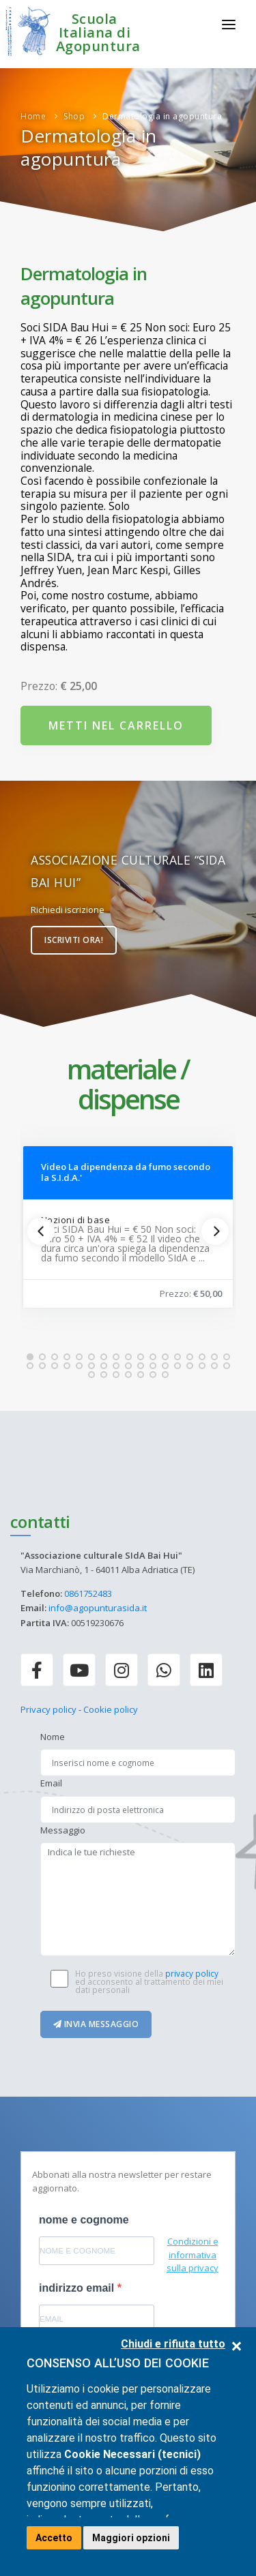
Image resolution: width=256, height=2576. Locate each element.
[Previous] (41, 1231)
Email (51, 1783)
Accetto (53, 2537)
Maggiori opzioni (131, 2537)
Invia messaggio (96, 2024)
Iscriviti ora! (73, 940)
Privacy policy (48, 1709)
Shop (74, 116)
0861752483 (88, 1593)
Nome (52, 1737)
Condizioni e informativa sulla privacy (192, 2254)
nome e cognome (84, 2220)
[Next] (215, 1231)
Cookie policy (110, 1709)
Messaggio (62, 1830)
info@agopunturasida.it (97, 1608)
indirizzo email (78, 2288)
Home (33, 116)
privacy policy (191, 1973)
